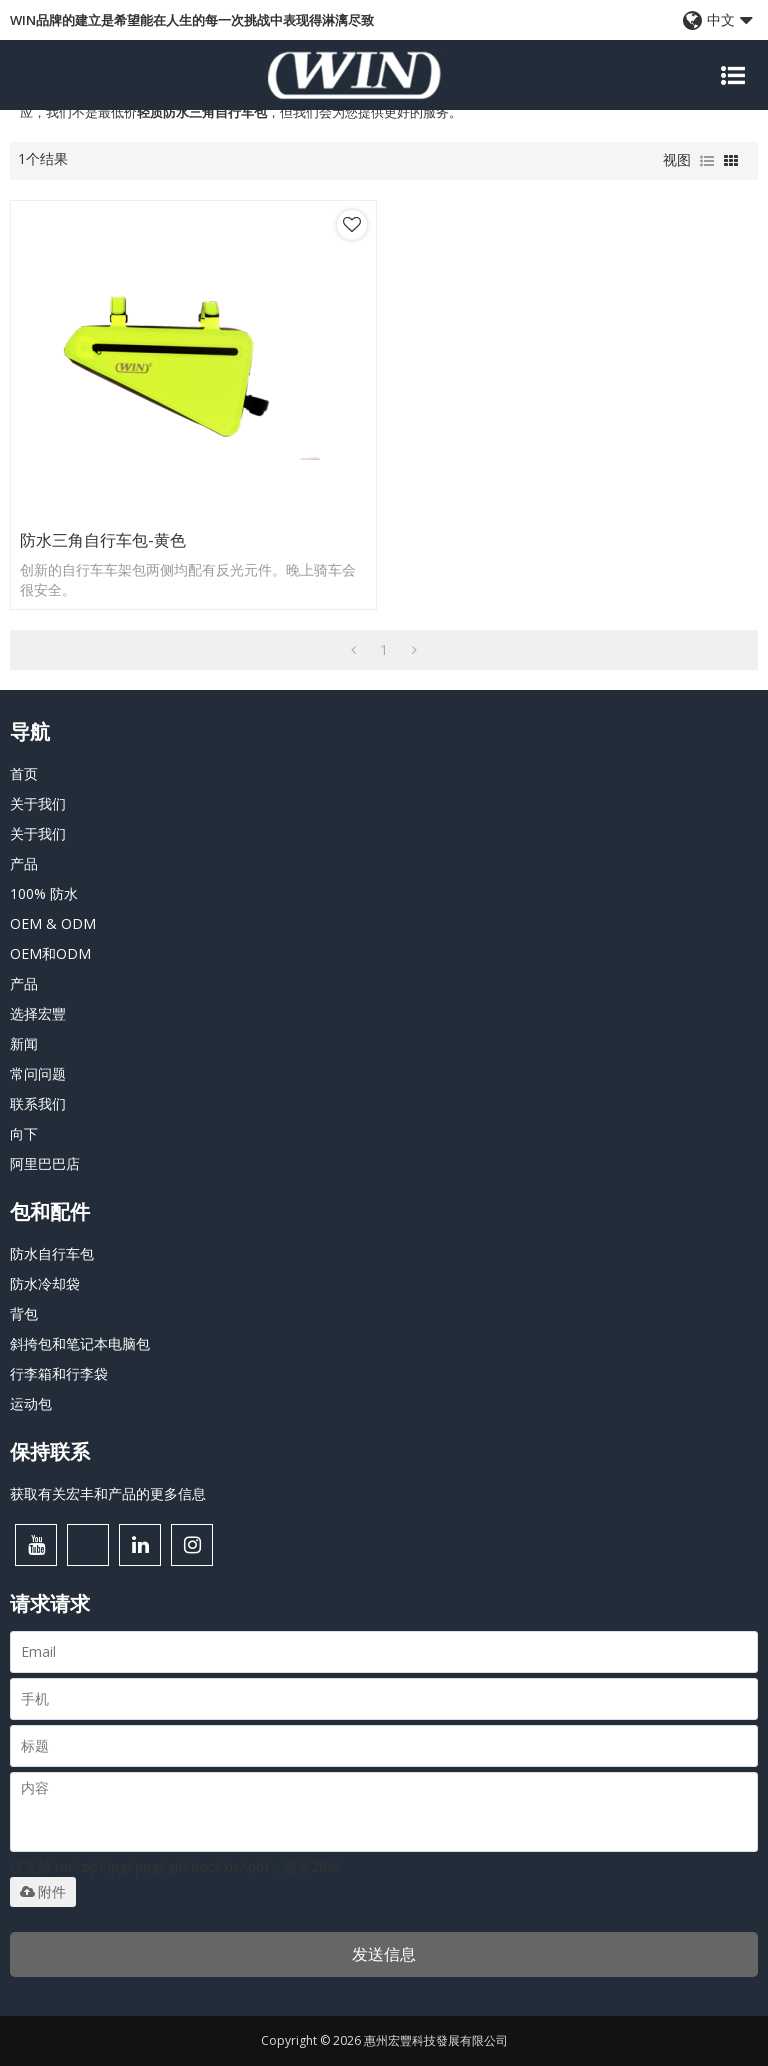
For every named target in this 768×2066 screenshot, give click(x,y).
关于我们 (38, 803)
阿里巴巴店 (45, 1163)
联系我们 (38, 1103)
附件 (43, 1892)
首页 (24, 773)
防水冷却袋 (45, 1283)
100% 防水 (44, 893)
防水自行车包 (52, 1253)
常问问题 (38, 1073)
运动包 (31, 1403)
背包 (24, 1313)
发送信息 (384, 1954)
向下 (24, 1133)
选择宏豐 (38, 1013)
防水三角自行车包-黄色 (103, 540)
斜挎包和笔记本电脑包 (80, 1343)
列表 (707, 161)
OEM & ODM (53, 923)
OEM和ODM (50, 953)
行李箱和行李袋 (59, 1373)
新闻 (24, 1043)
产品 (24, 863)
